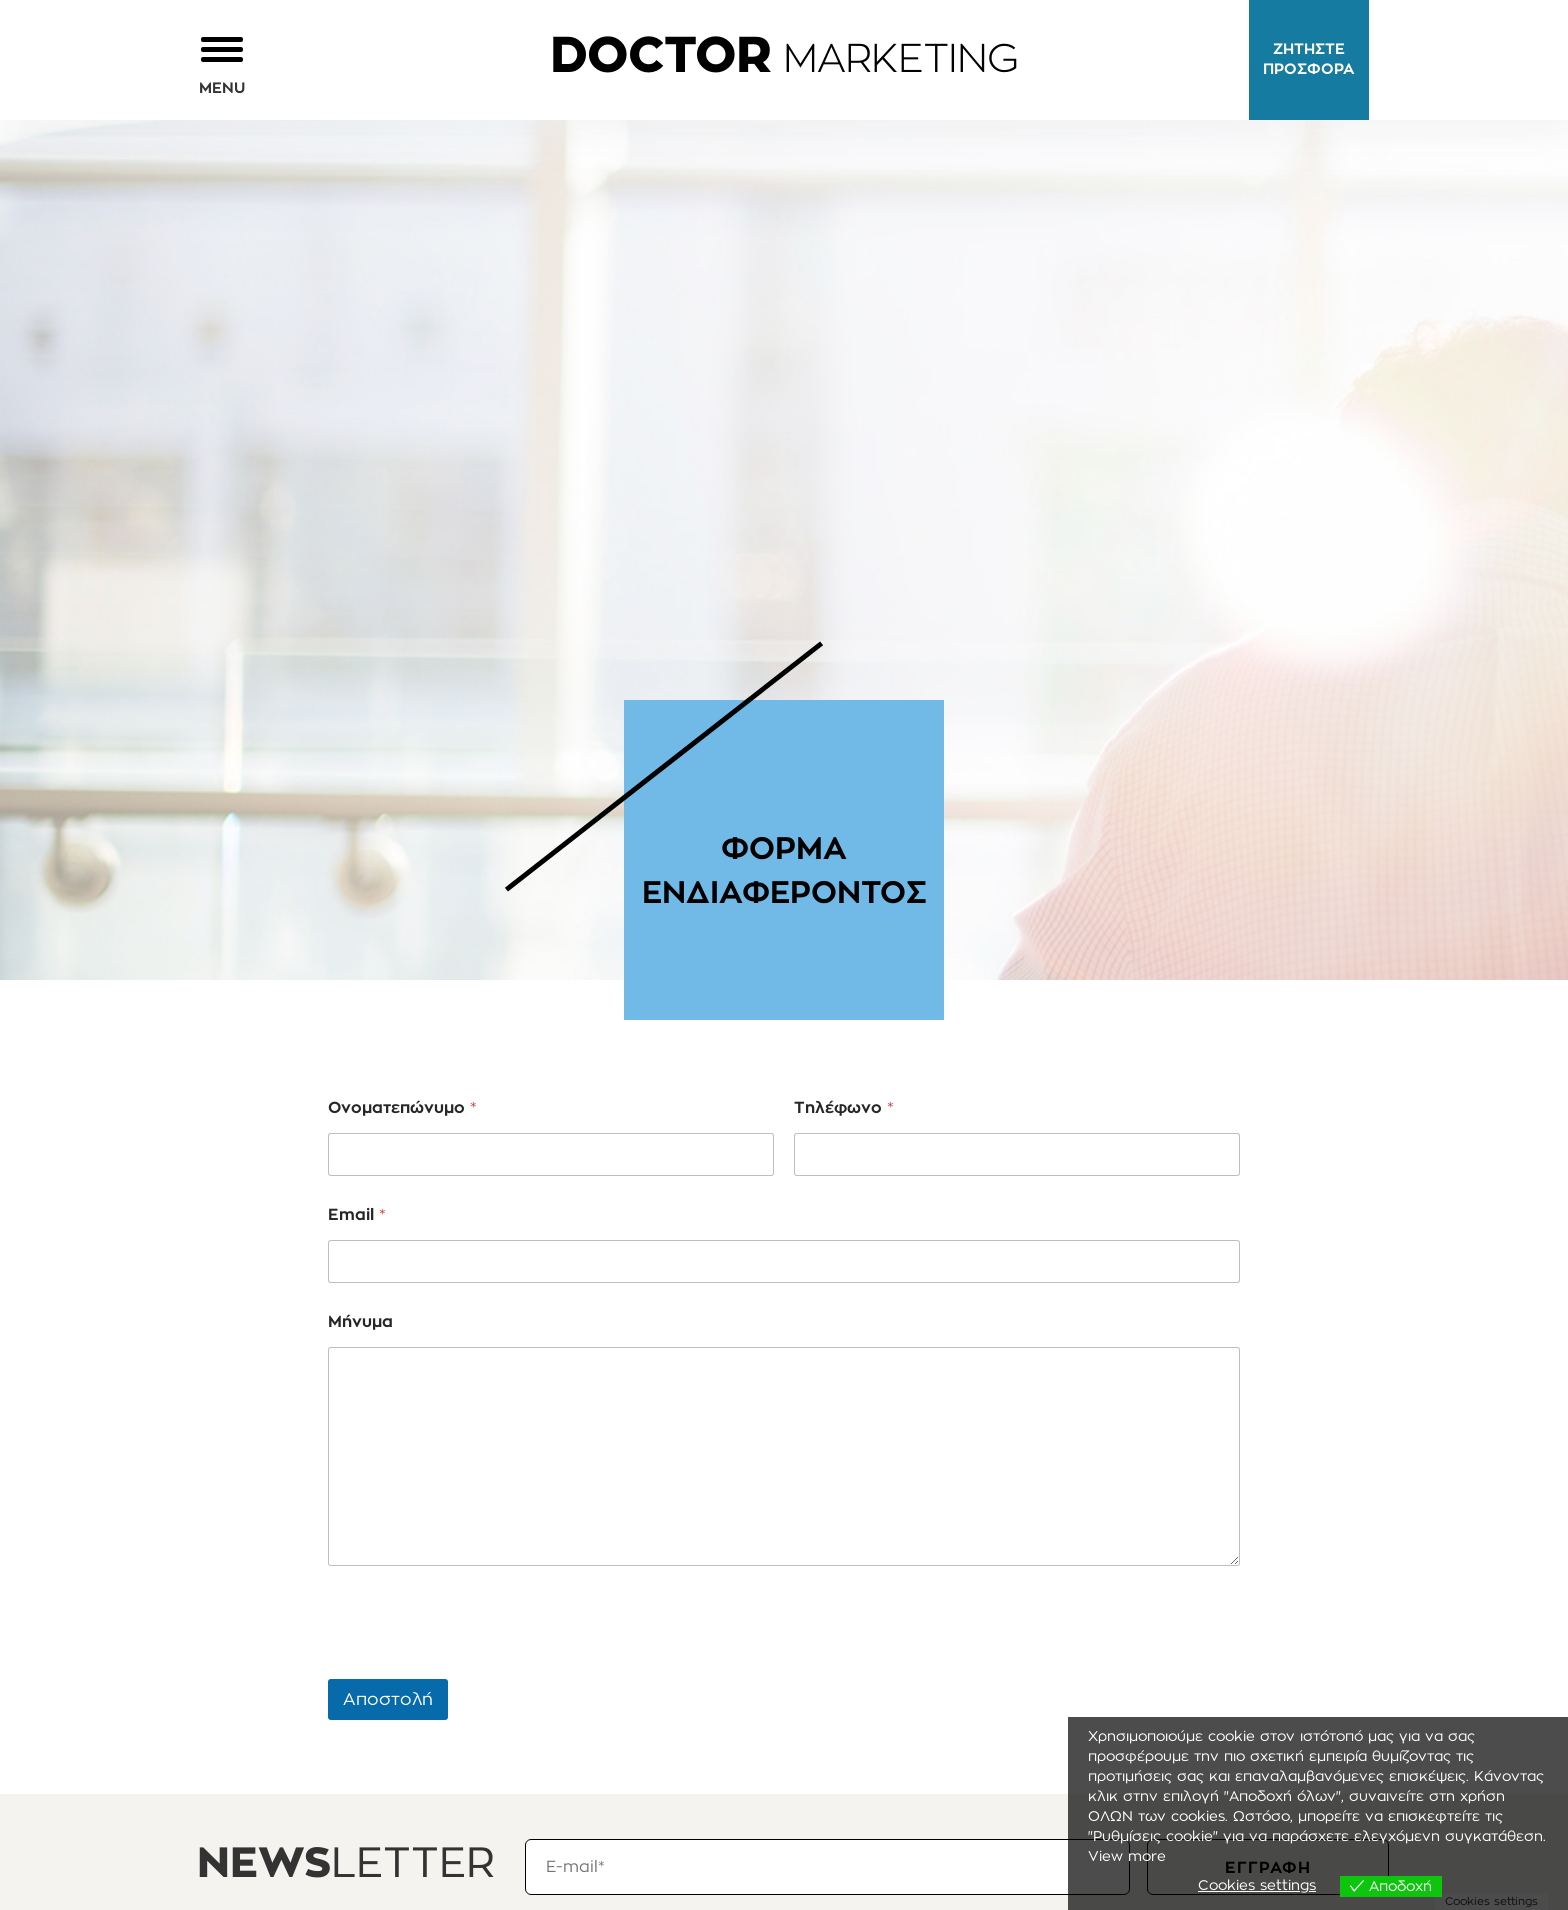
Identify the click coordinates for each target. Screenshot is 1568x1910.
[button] (222, 64)
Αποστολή (388, 1699)
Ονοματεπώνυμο (402, 1108)
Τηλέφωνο (844, 1108)
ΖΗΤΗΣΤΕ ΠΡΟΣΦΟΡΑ (1309, 59)
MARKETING (784, 60)
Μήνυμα (360, 1322)
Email (357, 1215)
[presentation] (480, 1666)
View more (1127, 1857)
